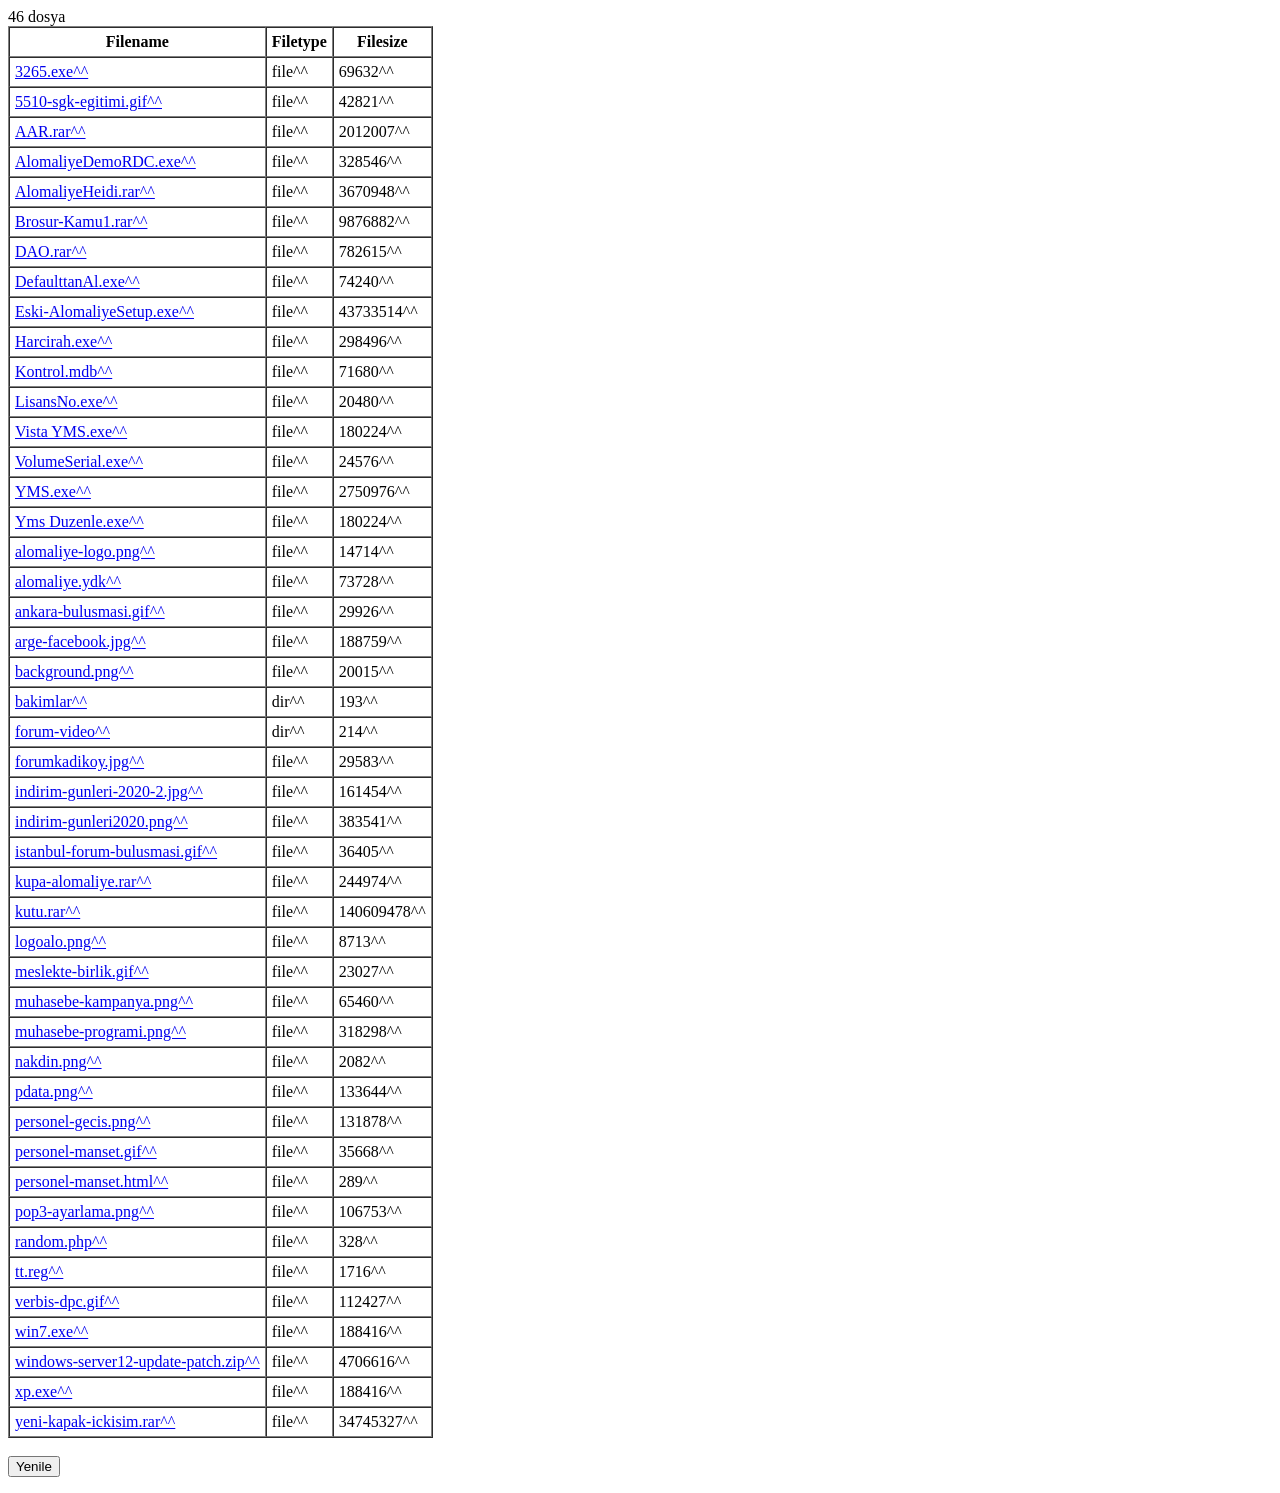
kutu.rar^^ (47, 911)
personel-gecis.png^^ (82, 1121)
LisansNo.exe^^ (66, 401)
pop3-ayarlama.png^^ (84, 1211)
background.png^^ (74, 671)
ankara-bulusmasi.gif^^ (90, 611)
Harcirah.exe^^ (63, 341)
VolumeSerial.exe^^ (79, 461)
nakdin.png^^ (58, 1061)
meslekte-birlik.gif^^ (82, 971)
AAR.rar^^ (50, 131)
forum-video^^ (62, 731)
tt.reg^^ (39, 1271)
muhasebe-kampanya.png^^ (104, 1001)
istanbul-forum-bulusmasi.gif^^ (116, 851)
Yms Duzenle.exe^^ (79, 521)
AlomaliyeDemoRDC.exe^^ (105, 161)
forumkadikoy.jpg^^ (79, 761)
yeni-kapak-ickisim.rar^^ (95, 1421)
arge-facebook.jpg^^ (80, 641)
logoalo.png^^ (60, 941)
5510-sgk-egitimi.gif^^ (88, 101)
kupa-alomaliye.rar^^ (83, 881)
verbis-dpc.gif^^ (67, 1301)
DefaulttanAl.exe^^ (77, 281)
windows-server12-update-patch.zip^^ (137, 1361)
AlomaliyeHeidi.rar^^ (85, 191)
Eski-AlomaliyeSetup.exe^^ (104, 311)
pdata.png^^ (54, 1091)
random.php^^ (61, 1241)
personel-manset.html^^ (91, 1181)
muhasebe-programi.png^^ (100, 1031)
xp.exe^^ (43, 1391)
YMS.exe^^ (53, 491)
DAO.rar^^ (50, 251)
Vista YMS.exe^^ (71, 431)
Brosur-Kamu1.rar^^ (81, 221)
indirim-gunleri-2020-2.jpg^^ (109, 791)
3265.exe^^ (51, 71)
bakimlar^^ (51, 701)
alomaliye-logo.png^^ (85, 551)
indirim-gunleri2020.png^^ (101, 821)
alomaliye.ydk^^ (68, 581)
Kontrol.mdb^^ (63, 371)
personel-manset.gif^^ (86, 1151)
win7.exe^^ (51, 1331)
